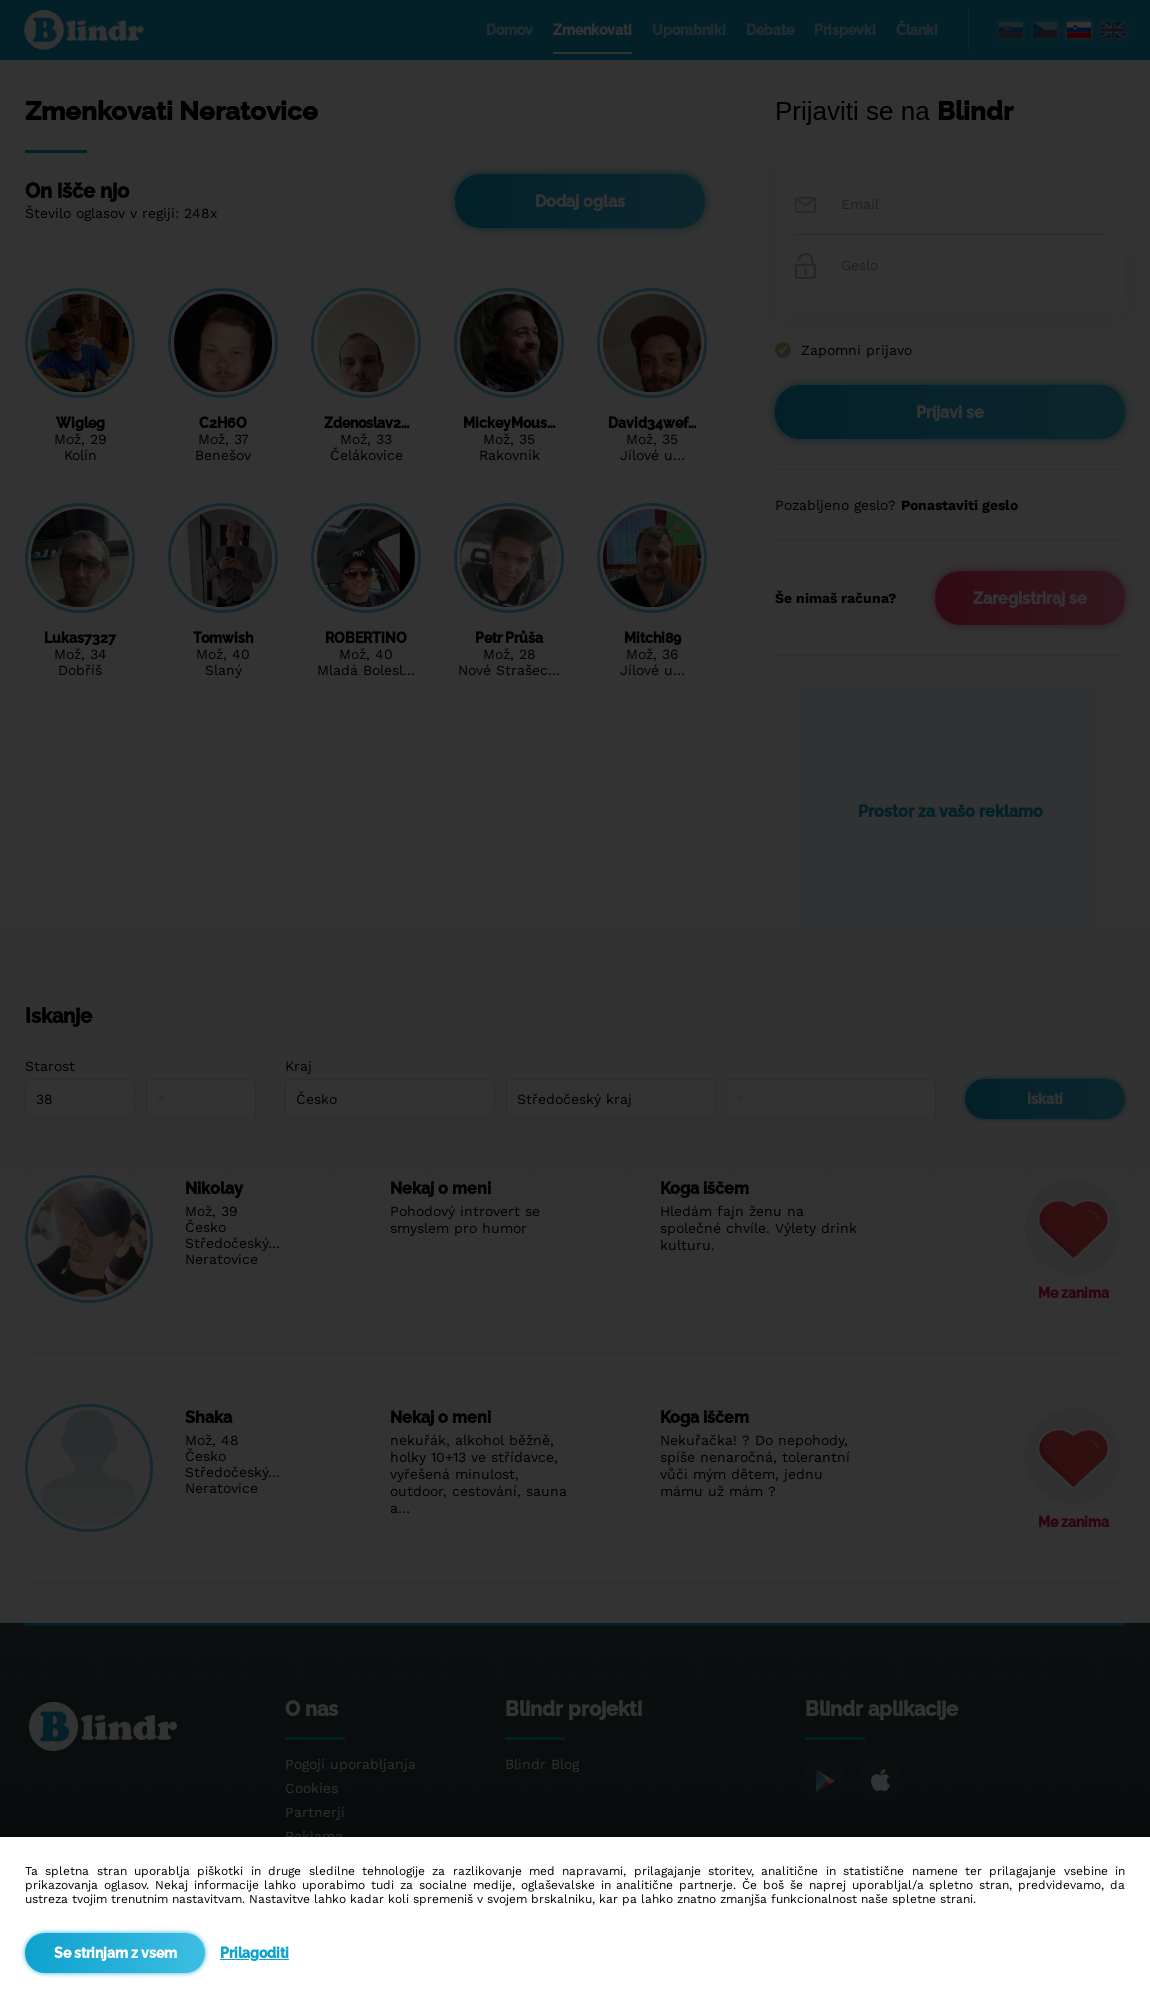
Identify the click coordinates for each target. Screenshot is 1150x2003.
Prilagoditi (254, 1953)
